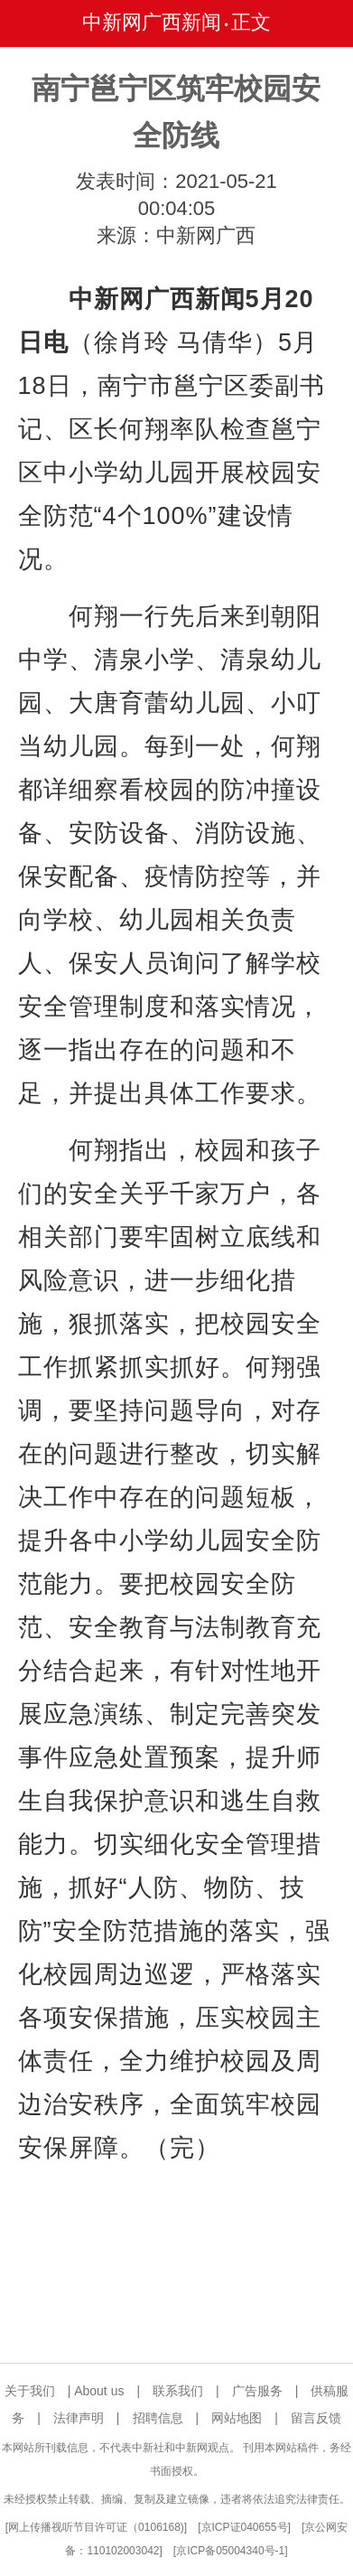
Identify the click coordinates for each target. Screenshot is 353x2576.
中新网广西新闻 (151, 22)
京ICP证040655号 (244, 2527)
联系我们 (178, 2391)
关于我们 (30, 2391)
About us (99, 2391)
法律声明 (78, 2418)
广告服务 (257, 2391)
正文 (251, 22)
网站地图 (236, 2418)
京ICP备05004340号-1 (230, 2550)
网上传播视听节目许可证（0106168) (96, 2527)
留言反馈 (316, 2418)
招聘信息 (158, 2418)
